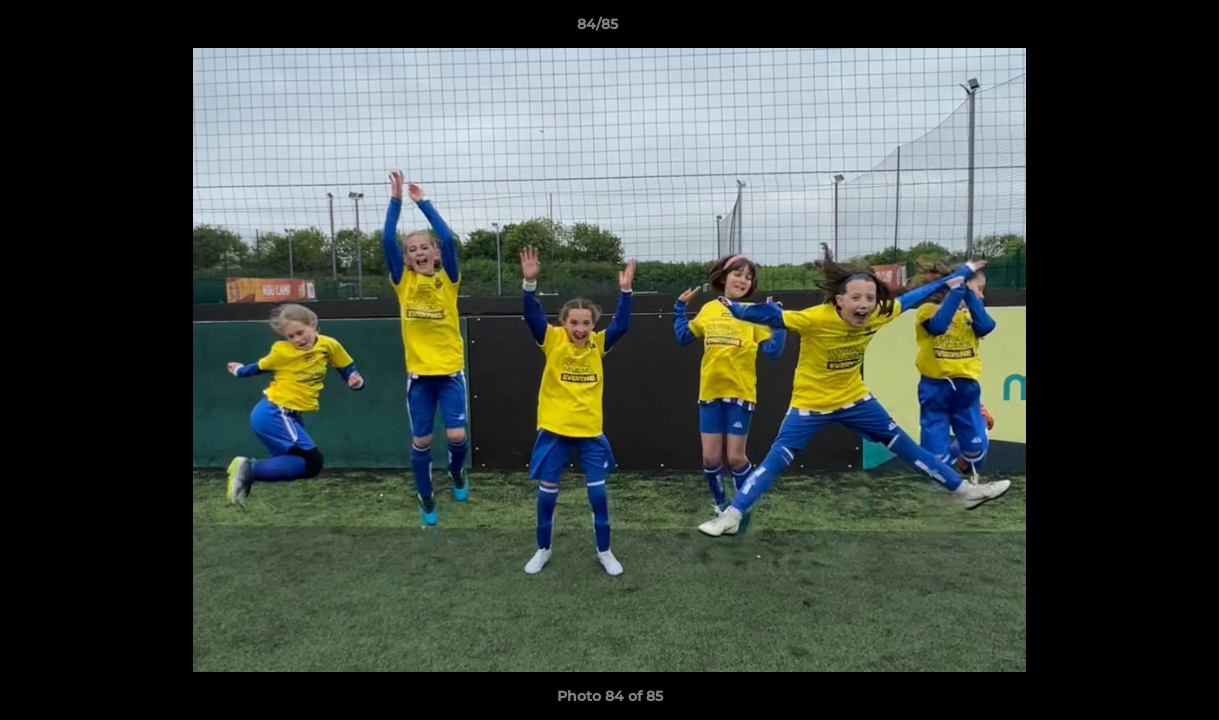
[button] (1135, 29)
